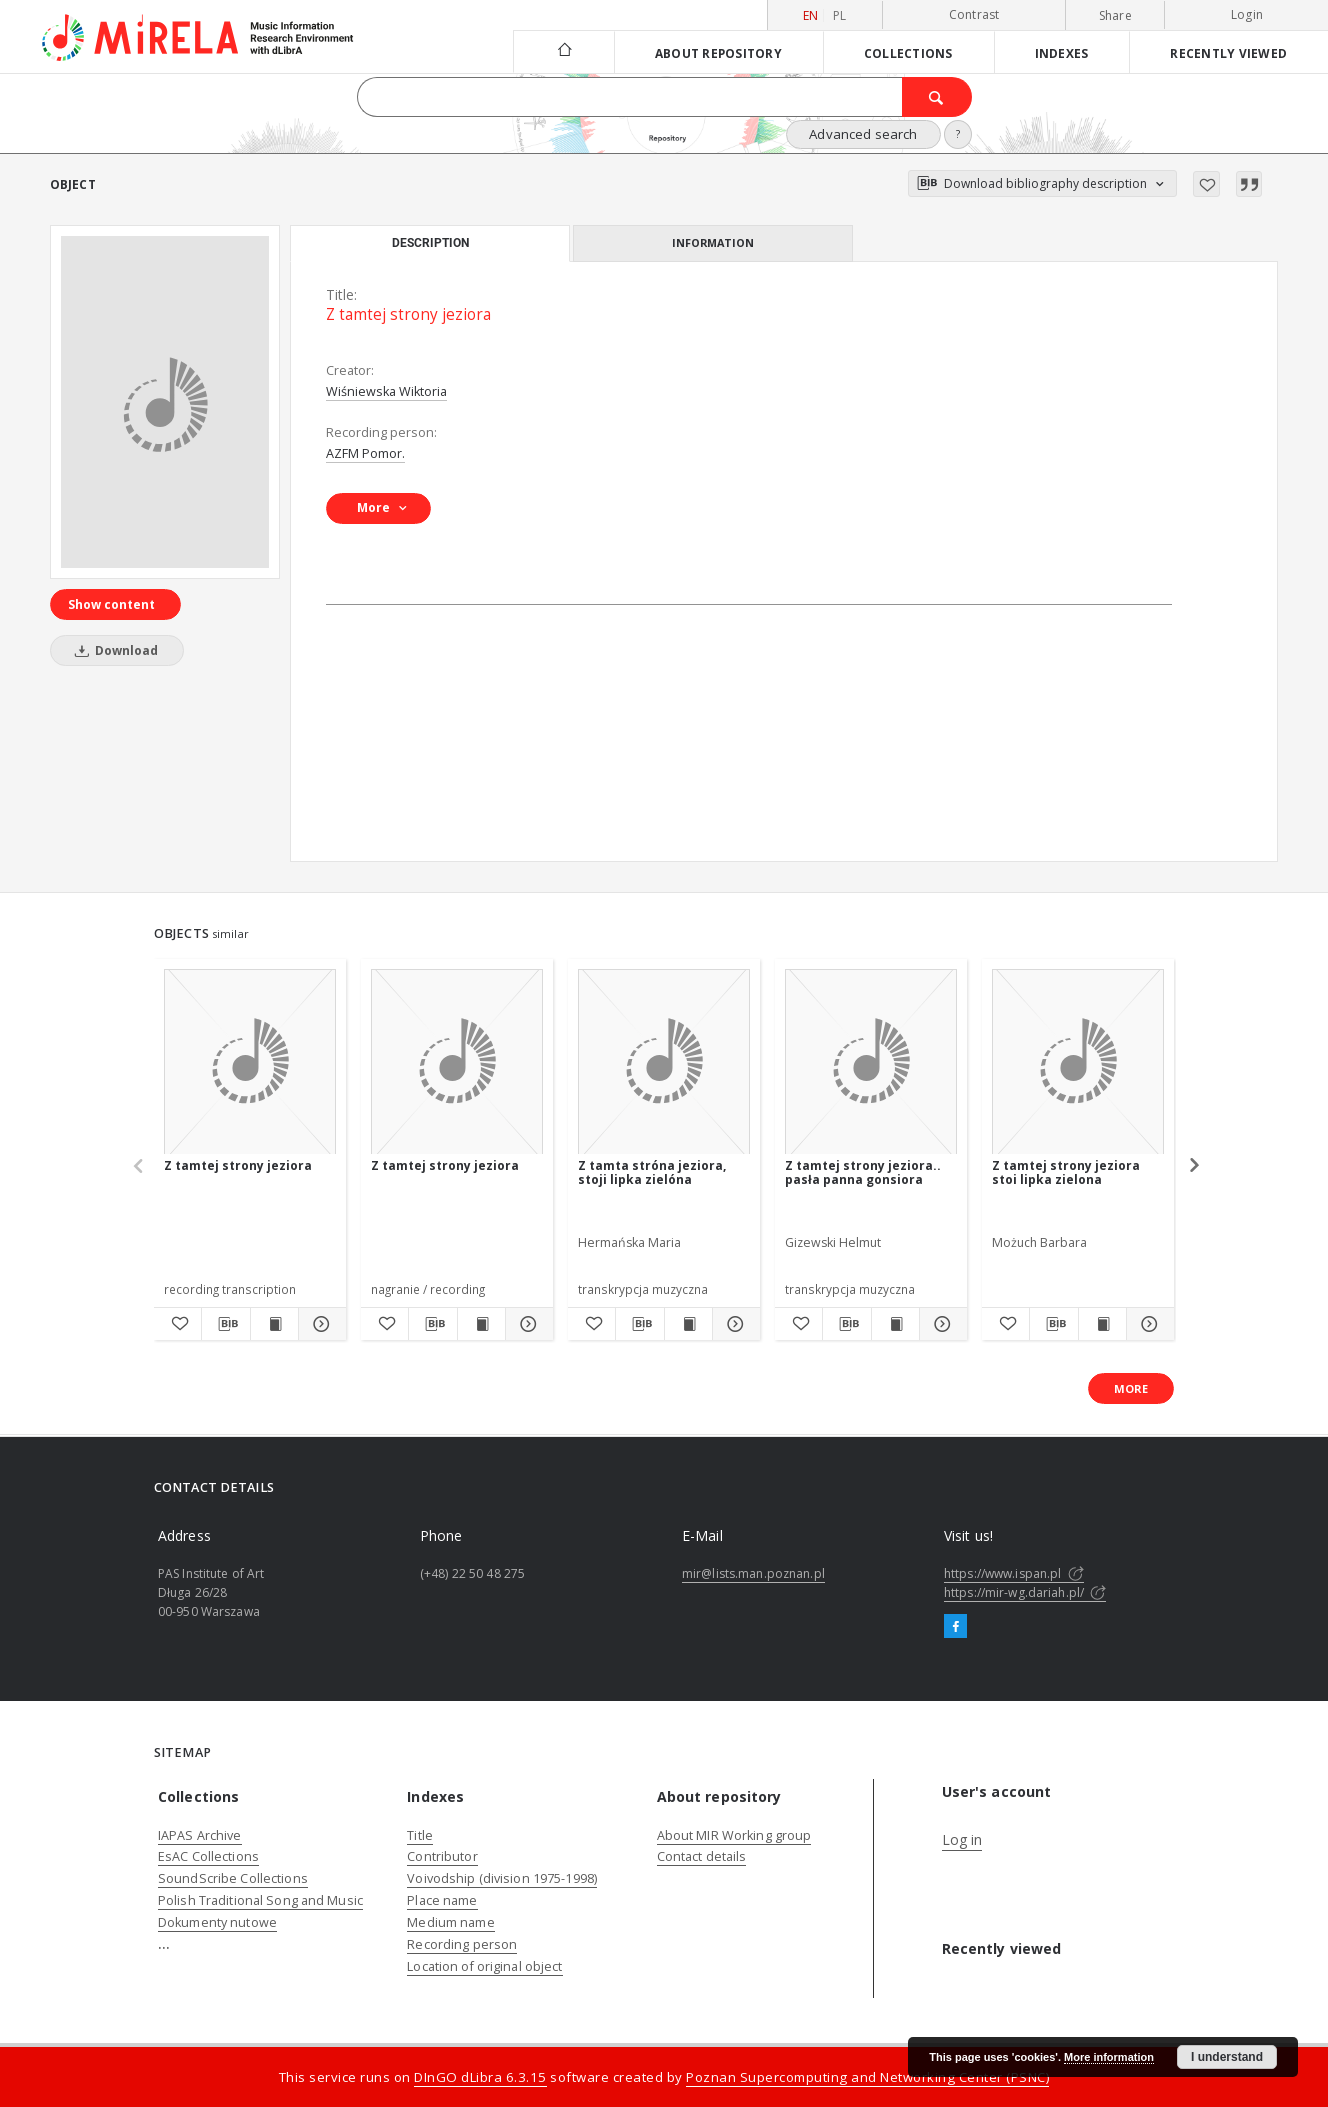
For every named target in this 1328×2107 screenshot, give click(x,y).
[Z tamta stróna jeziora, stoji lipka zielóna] (664, 1062)
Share (1115, 16)
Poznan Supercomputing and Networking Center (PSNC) (867, 2077)
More (1131, 1388)
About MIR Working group (734, 1835)
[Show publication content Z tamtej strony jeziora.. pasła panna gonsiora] (895, 1324)
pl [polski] (840, 15)
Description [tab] (430, 243)
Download (113, 650)
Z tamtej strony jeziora (238, 1165)
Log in (962, 1839)
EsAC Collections (208, 1856)
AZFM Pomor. (365, 453)
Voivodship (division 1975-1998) (502, 1878)
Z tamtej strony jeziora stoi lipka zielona (1066, 1172)
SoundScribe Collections (233, 1878)
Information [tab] (713, 242)
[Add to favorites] (1206, 184)
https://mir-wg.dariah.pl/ (1025, 1592)
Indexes (1062, 53)
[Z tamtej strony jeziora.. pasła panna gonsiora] (871, 1062)
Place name (442, 1900)
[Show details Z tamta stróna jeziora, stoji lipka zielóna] (733, 1324)
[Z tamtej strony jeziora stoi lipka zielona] (1078, 1062)
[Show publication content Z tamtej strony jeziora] (274, 1324)
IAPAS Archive (200, 1835)
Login (1247, 14)
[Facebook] (955, 1627)
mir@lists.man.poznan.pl (753, 1573)
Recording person (462, 1944)
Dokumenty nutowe (217, 1922)
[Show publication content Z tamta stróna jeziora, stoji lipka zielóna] (688, 1324)
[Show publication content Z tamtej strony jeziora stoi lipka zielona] (1102, 1324)
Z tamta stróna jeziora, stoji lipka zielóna (652, 1172)
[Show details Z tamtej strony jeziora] (319, 1324)
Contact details (702, 1856)
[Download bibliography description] (225, 1324)
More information (1109, 2057)
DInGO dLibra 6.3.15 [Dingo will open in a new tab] (480, 2077)
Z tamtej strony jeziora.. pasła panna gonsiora (863, 1172)
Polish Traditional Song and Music (260, 1900)
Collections (908, 53)
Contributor (442, 1856)
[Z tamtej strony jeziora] (165, 402)
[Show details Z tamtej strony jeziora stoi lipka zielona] (1147, 1324)
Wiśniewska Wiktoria (386, 391)
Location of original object (484, 1966)
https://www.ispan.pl (1014, 1573)
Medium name (450, 1922)
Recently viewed (1228, 53)
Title (420, 1835)
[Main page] (563, 51)
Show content (111, 604)
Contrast (974, 14)
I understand (1227, 2057)
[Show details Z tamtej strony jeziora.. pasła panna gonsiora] (940, 1324)
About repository (718, 53)
